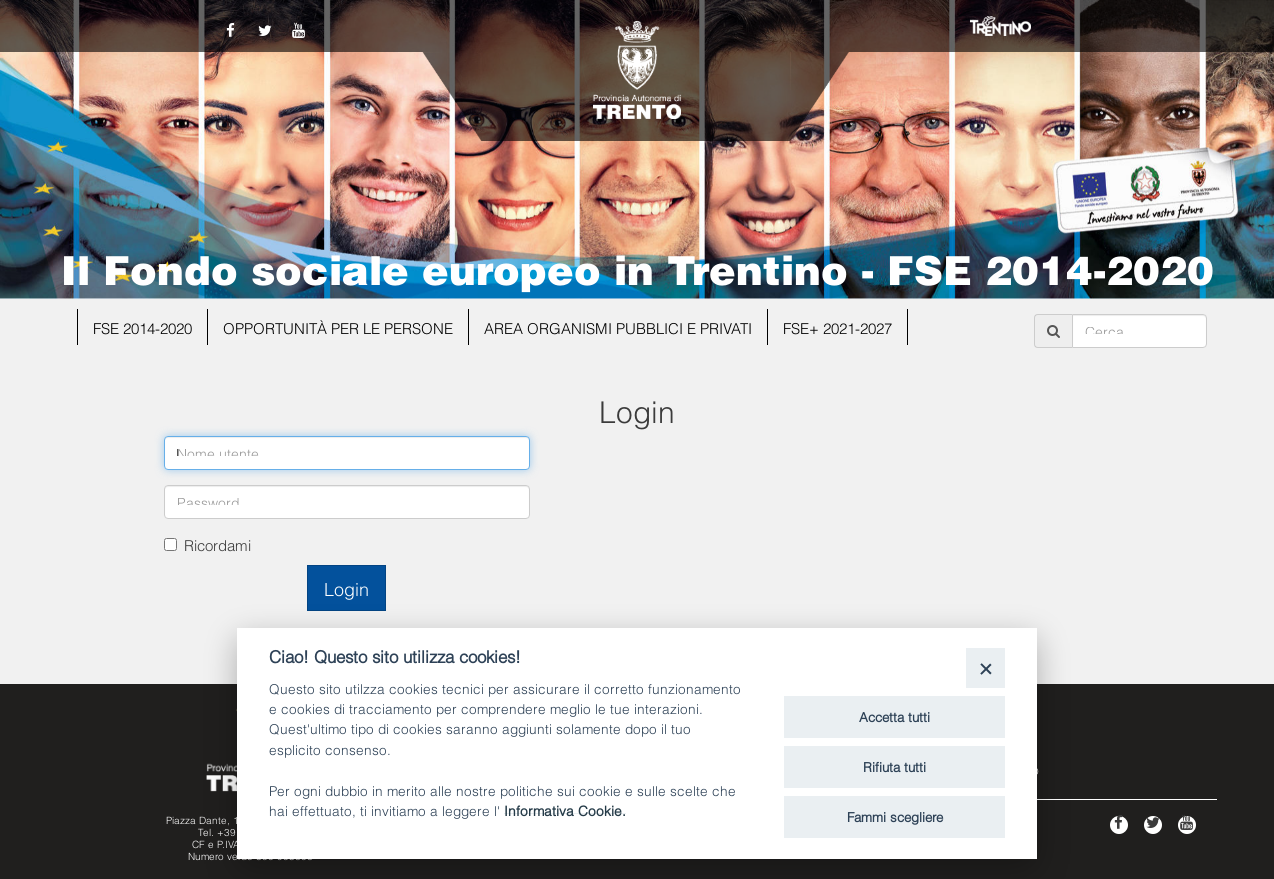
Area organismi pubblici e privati (618, 327)
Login (346, 587)
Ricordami (217, 544)
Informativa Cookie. (565, 809)
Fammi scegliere (895, 816)
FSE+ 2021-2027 (837, 327)
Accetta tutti (894, 716)
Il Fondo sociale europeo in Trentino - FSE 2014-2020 (637, 267)
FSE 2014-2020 (142, 327)
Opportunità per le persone (338, 327)
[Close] (985, 667)
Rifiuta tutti (894, 766)
